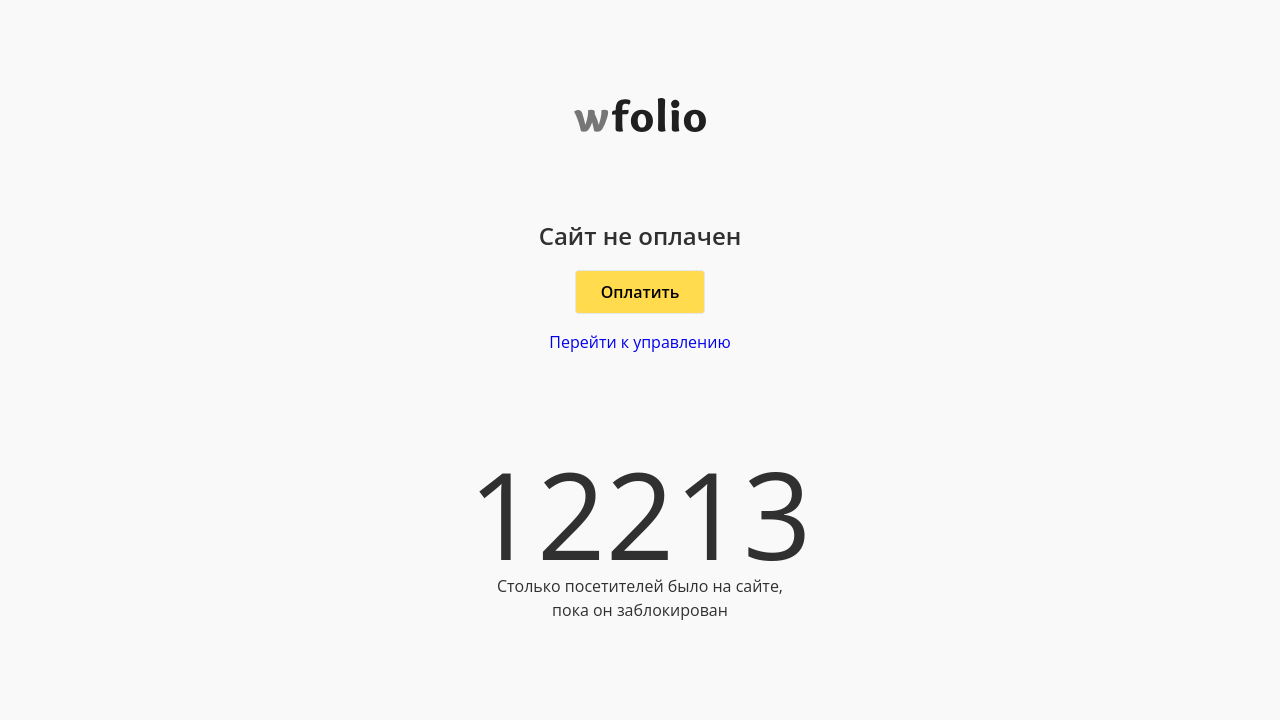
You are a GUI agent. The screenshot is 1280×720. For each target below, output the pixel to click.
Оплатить (640, 292)
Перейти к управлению (639, 342)
